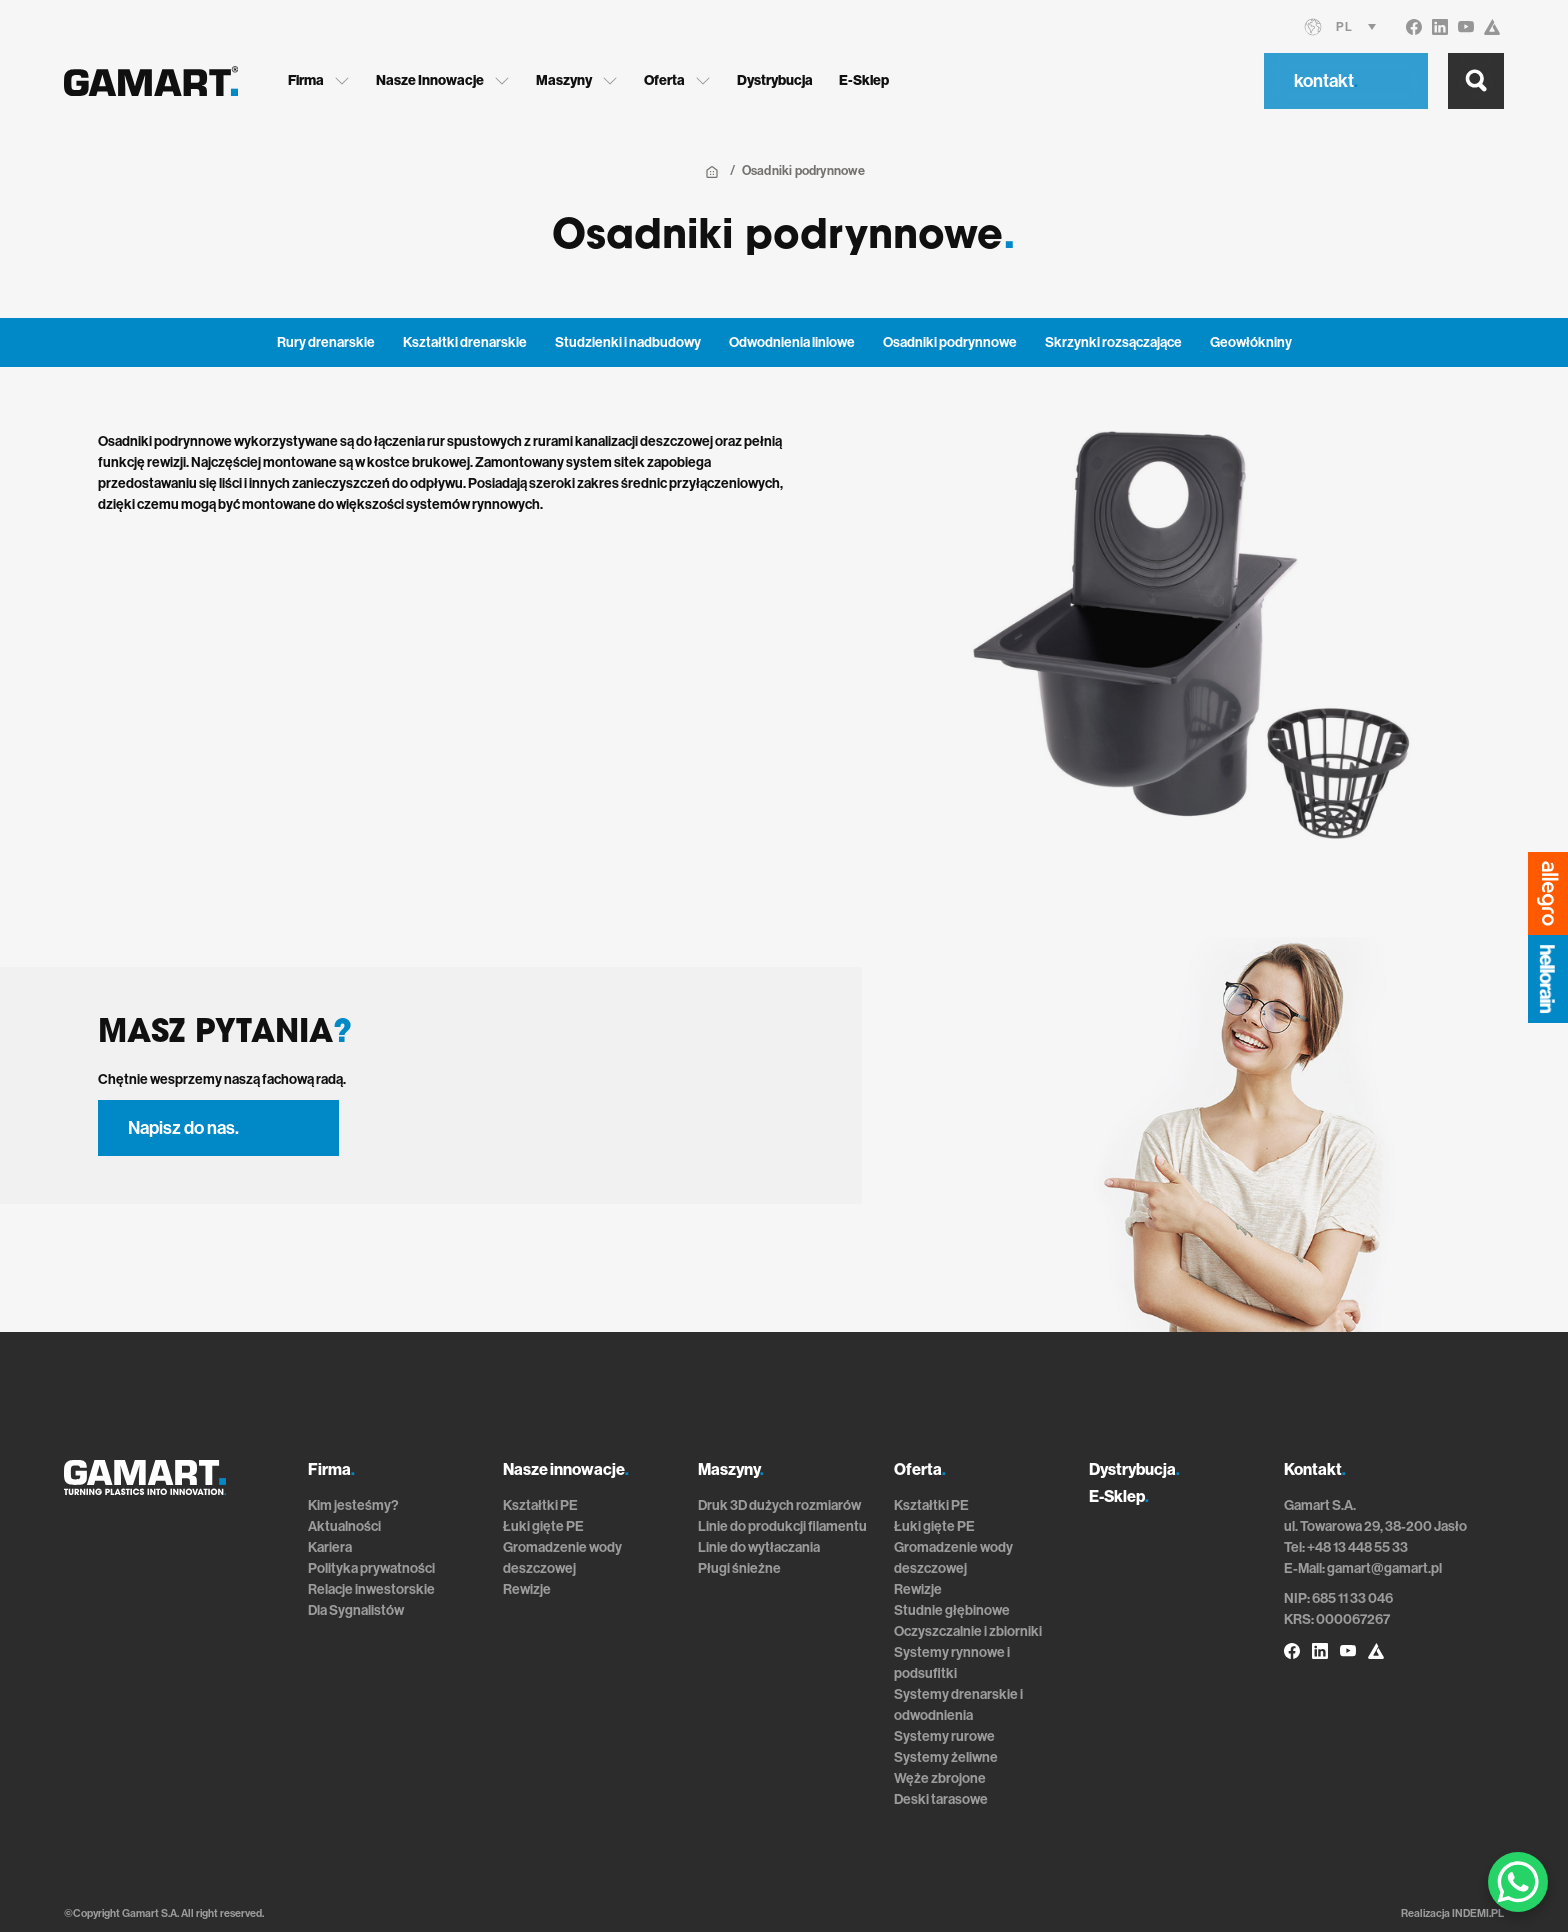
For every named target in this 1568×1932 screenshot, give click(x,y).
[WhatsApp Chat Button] (1518, 1882)
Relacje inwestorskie (371, 1589)
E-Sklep (864, 80)
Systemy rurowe (944, 1736)
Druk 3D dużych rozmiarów (779, 1505)
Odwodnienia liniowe (792, 342)
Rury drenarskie (326, 342)
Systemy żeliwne (946, 1757)
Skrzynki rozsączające (1113, 342)
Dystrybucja (775, 80)
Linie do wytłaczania (759, 1547)
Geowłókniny (1251, 342)
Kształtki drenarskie (465, 342)
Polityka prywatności (371, 1568)
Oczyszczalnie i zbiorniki (968, 1631)
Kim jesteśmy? (353, 1505)
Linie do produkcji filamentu (782, 1526)
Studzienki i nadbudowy (628, 342)
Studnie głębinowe (952, 1610)
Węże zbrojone (940, 1778)
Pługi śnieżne (739, 1568)
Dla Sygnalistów (356, 1610)
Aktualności (344, 1526)
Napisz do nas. (183, 1128)
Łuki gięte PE (543, 1526)
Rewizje (527, 1589)
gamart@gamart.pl (1384, 1568)
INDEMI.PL (1478, 1913)
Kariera (330, 1547)
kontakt (1326, 81)
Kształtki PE (540, 1505)
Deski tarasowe (941, 1799)
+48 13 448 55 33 (1357, 1547)
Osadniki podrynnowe (950, 342)
